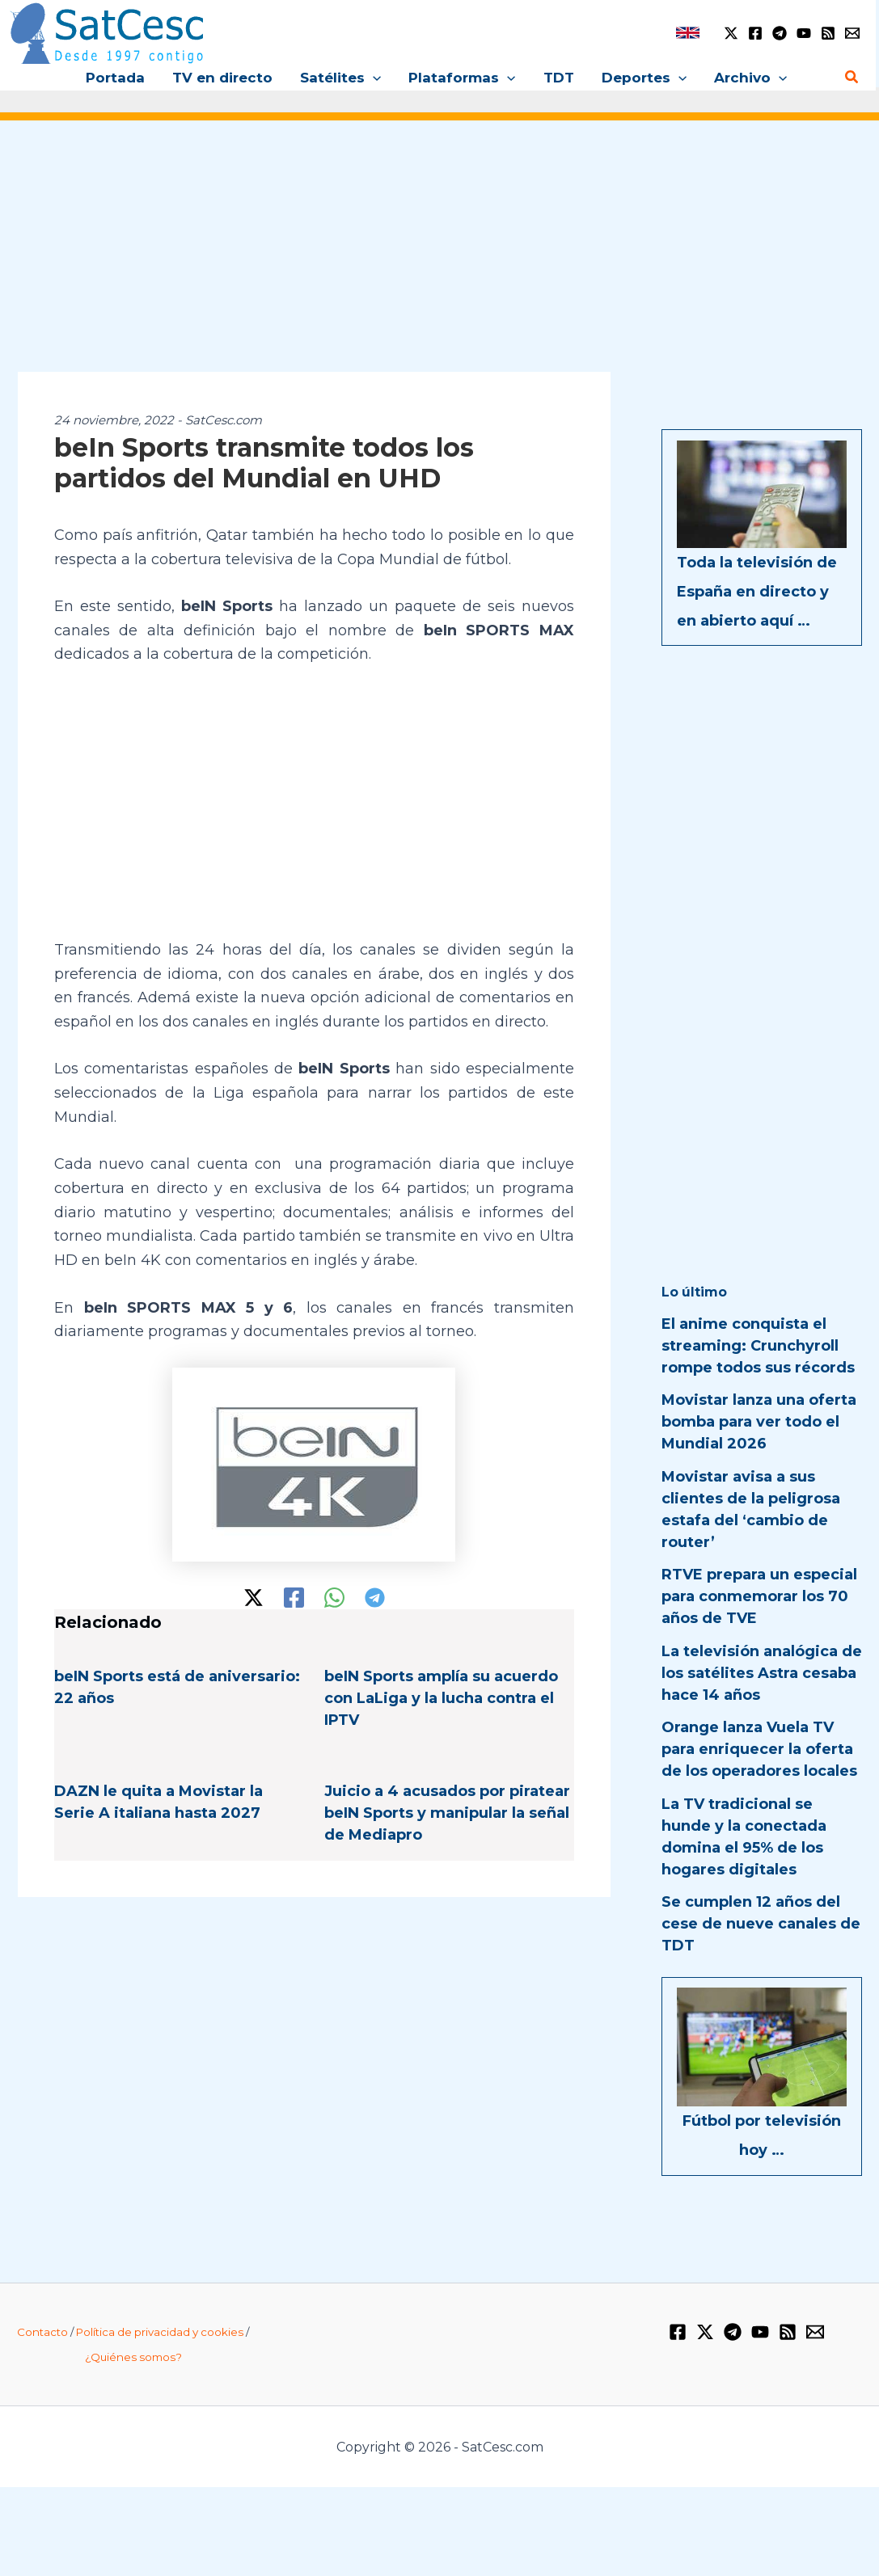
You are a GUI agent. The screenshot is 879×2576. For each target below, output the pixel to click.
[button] (373, 77)
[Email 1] (852, 33)
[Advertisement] (439, 257)
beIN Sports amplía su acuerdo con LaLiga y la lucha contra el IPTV (441, 1698)
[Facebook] (755, 33)
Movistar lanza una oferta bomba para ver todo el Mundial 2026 (758, 1421)
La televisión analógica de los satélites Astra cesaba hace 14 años (761, 1673)
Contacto (42, 2331)
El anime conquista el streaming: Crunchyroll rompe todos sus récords (758, 1346)
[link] (687, 32)
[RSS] (828, 33)
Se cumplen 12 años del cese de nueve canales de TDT (760, 1923)
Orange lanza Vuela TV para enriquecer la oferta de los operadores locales (759, 1749)
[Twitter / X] (731, 33)
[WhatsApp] (334, 1597)
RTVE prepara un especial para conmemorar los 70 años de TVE (759, 1596)
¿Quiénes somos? (133, 2356)
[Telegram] (779, 33)
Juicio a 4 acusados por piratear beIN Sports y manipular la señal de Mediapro (447, 1813)
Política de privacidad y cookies (159, 2331)
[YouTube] (804, 33)
